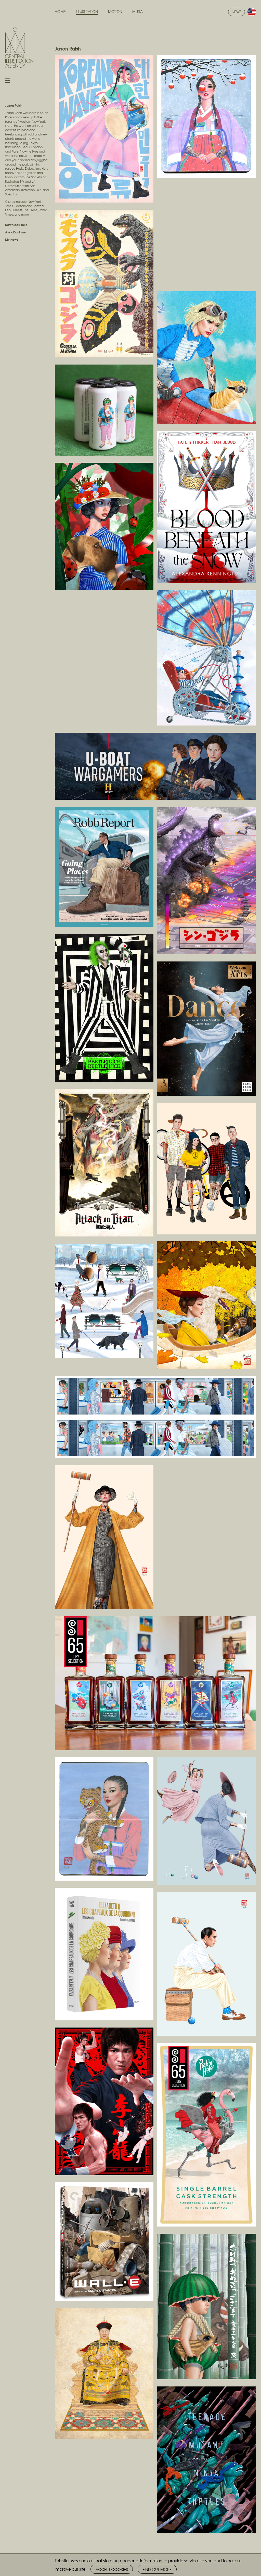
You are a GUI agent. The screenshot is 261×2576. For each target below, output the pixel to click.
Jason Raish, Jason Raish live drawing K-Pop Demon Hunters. (206, 209)
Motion (115, 11)
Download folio (16, 224)
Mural (138, 11)
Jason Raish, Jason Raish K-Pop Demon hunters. (206, 262)
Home (60, 11)
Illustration (87, 11)
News (236, 11)
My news (11, 239)
